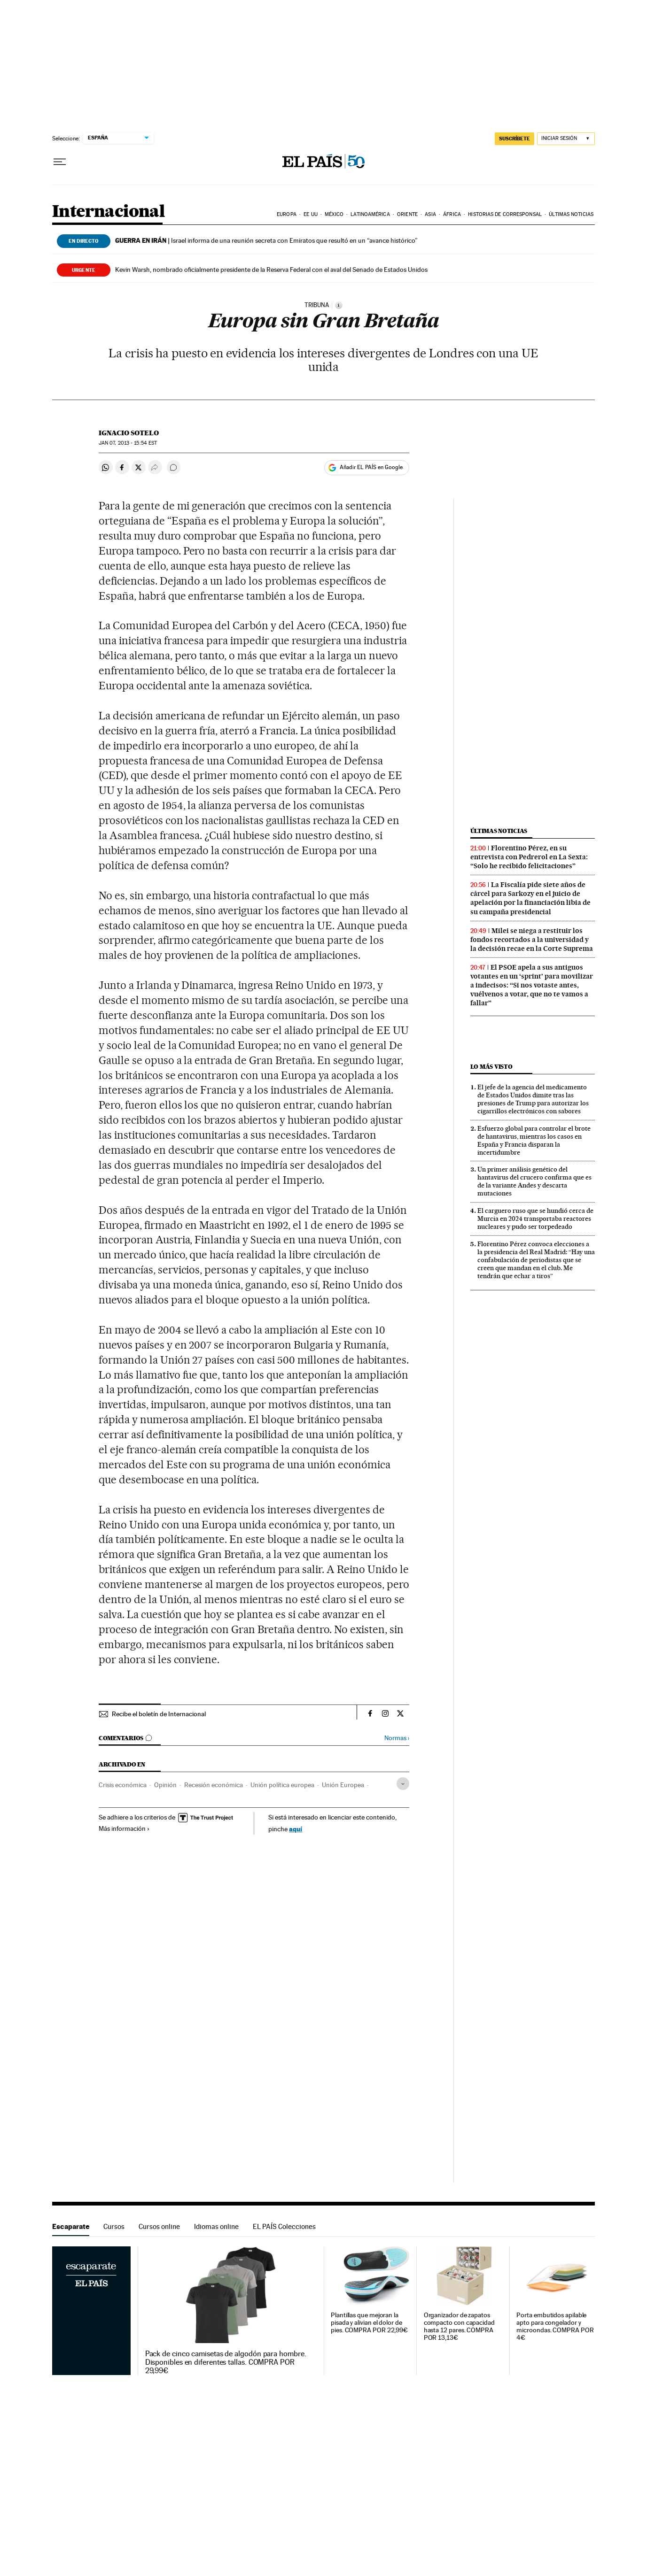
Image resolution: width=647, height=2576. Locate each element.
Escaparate (70, 2226)
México (334, 214)
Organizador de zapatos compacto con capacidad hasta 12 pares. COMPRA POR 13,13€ (459, 2326)
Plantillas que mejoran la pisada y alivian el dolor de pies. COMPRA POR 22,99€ (369, 2323)
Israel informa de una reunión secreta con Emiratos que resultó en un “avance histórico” (266, 240)
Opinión (165, 1785)
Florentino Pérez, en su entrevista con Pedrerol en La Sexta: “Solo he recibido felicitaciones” (529, 857)
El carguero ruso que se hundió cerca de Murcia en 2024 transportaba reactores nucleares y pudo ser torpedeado (535, 1218)
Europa (286, 214)
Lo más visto (491, 1066)
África (452, 214)
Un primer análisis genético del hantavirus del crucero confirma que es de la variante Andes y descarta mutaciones (534, 1181)
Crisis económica (123, 1785)
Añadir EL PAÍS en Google (371, 467)
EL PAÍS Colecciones (284, 2226)
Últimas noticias (571, 214)
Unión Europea (343, 1785)
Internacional (108, 212)
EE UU (311, 214)
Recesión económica (213, 1785)
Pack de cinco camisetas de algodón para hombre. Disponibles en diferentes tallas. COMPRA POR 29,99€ (225, 2362)
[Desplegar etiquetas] (403, 1783)
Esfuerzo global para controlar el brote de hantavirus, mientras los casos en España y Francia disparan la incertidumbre (534, 1140)
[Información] (339, 305)
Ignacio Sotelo (129, 433)
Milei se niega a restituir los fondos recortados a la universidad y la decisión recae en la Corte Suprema (531, 939)
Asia (430, 214)
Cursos (114, 2226)
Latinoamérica (370, 214)
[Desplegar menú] (59, 162)
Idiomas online (216, 2226)
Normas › (396, 1738)
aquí (295, 1829)
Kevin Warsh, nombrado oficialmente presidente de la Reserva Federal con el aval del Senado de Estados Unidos (271, 269)
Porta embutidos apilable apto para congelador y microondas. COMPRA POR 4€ (554, 2326)
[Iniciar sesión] (566, 138)
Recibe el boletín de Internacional (159, 1714)
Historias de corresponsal (505, 214)
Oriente (407, 214)
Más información (124, 1828)
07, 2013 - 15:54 (128, 443)
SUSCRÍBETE (514, 138)
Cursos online (159, 2226)
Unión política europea (282, 1785)
